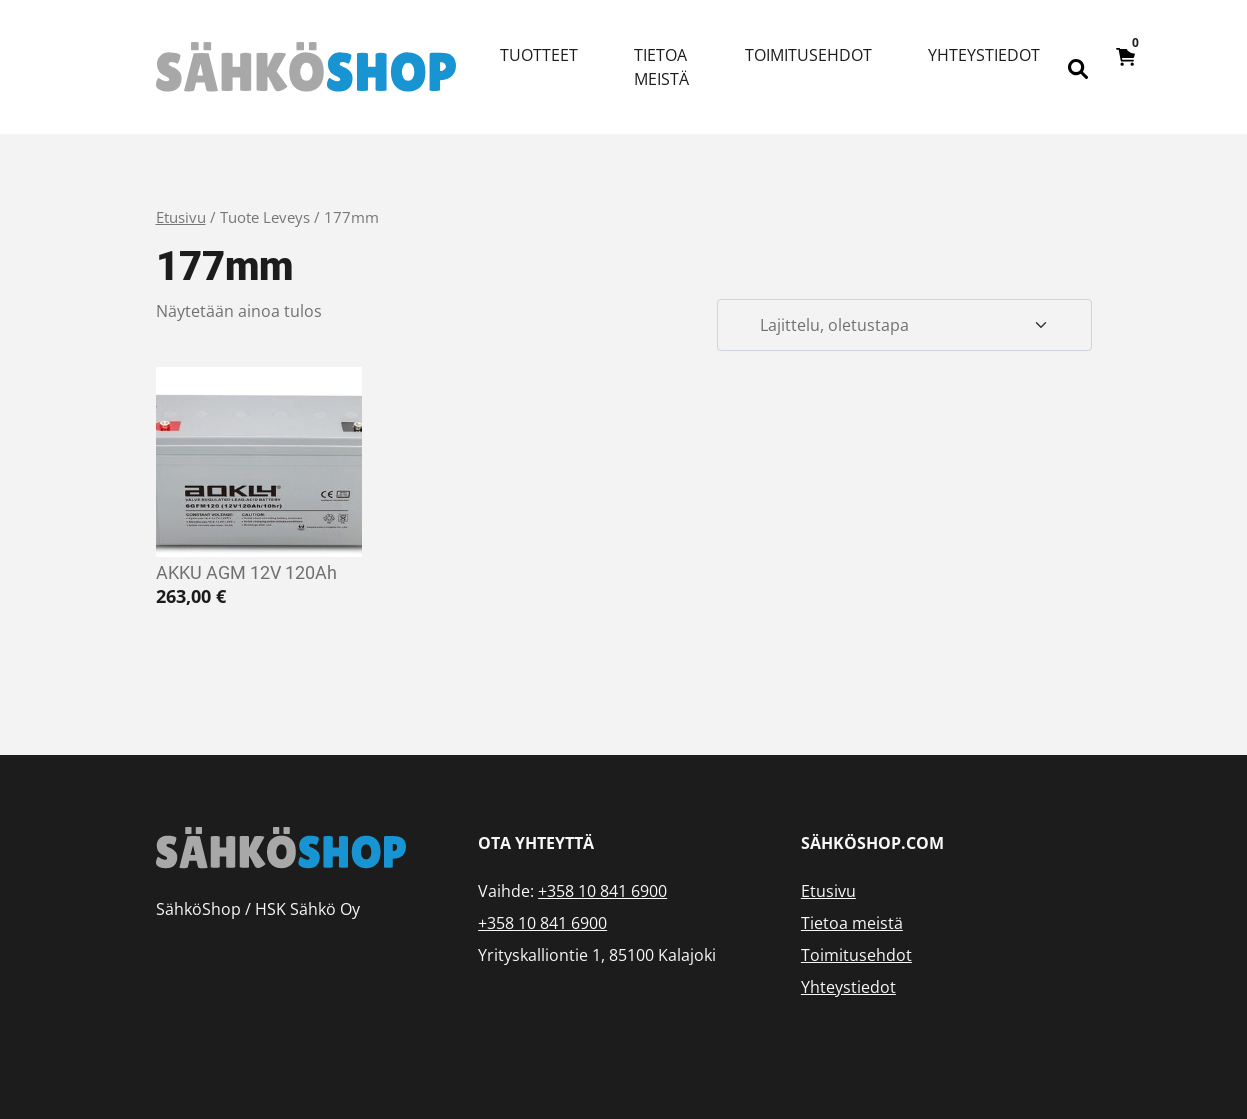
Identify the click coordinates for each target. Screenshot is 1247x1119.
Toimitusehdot (808, 55)
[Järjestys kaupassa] (904, 325)
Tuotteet (539, 55)
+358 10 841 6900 (602, 891)
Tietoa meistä (661, 67)
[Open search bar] (1078, 67)
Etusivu (181, 217)
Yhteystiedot (984, 55)
